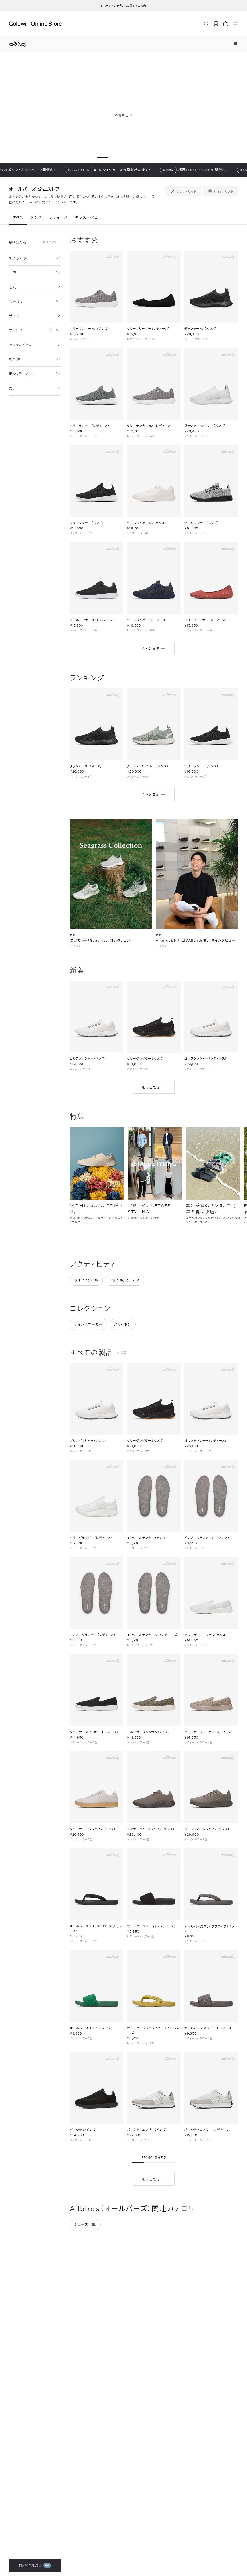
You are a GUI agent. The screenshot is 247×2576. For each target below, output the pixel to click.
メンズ (36, 217)
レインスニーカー (88, 1324)
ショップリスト (220, 191)
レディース (58, 217)
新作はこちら (123, 115)
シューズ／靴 (85, 2224)
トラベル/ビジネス (124, 1280)
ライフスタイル (86, 1280)
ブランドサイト (183, 191)
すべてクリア (52, 242)
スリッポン (122, 1324)
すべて (18, 220)
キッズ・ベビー (88, 217)
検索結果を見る (35, 2565)
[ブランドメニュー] (235, 44)
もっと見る (154, 2179)
